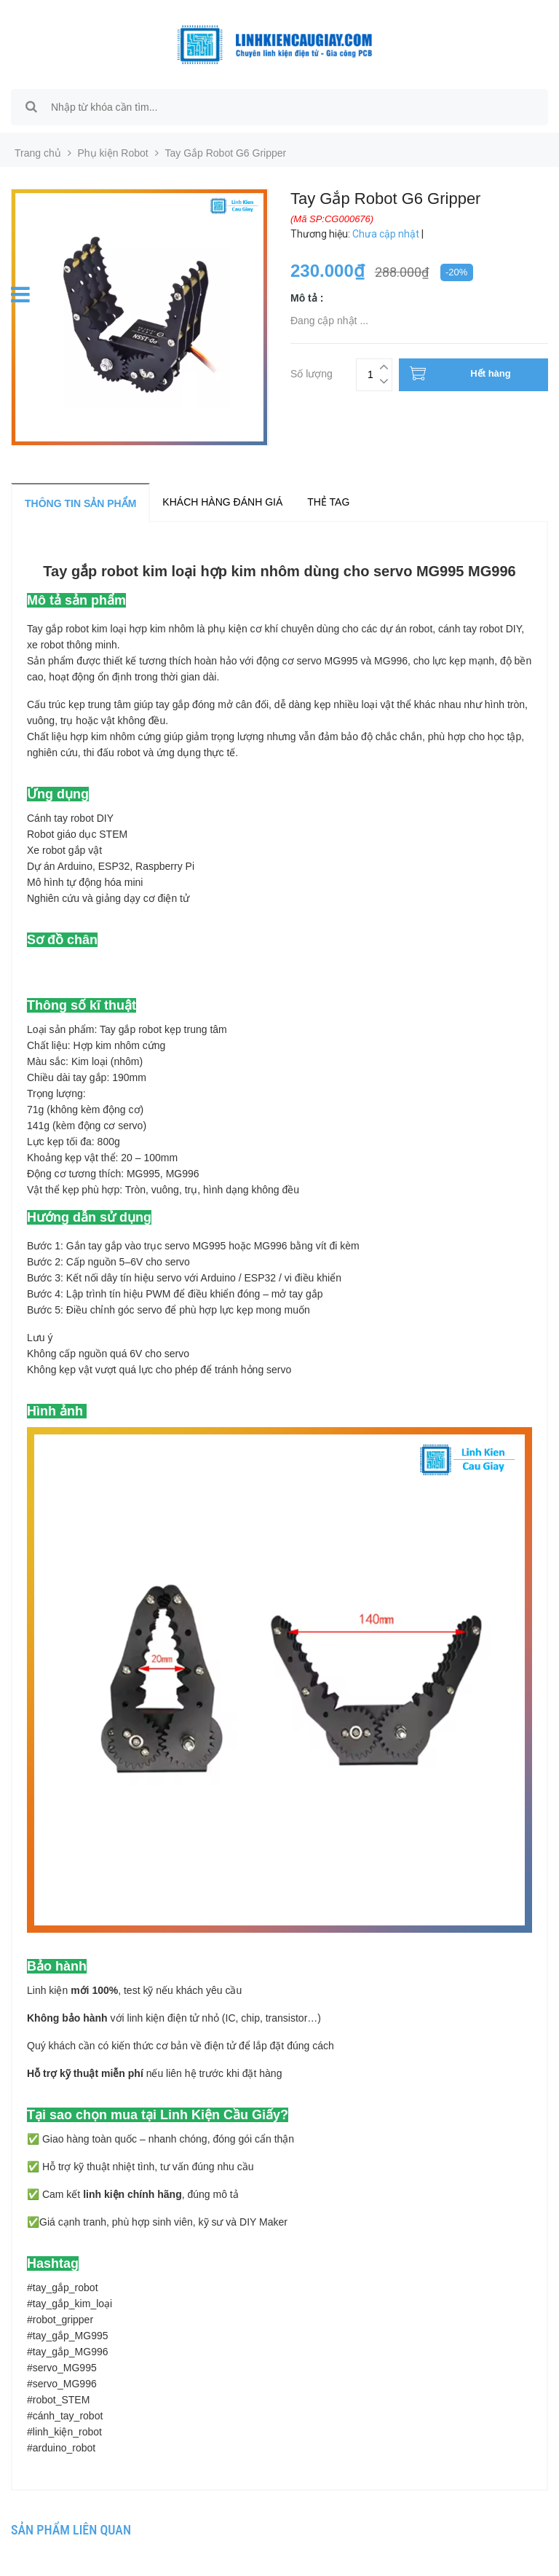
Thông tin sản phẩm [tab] (80, 503)
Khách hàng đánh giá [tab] (222, 502)
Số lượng (311, 372)
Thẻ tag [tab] (328, 502)
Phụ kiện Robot (113, 153)
